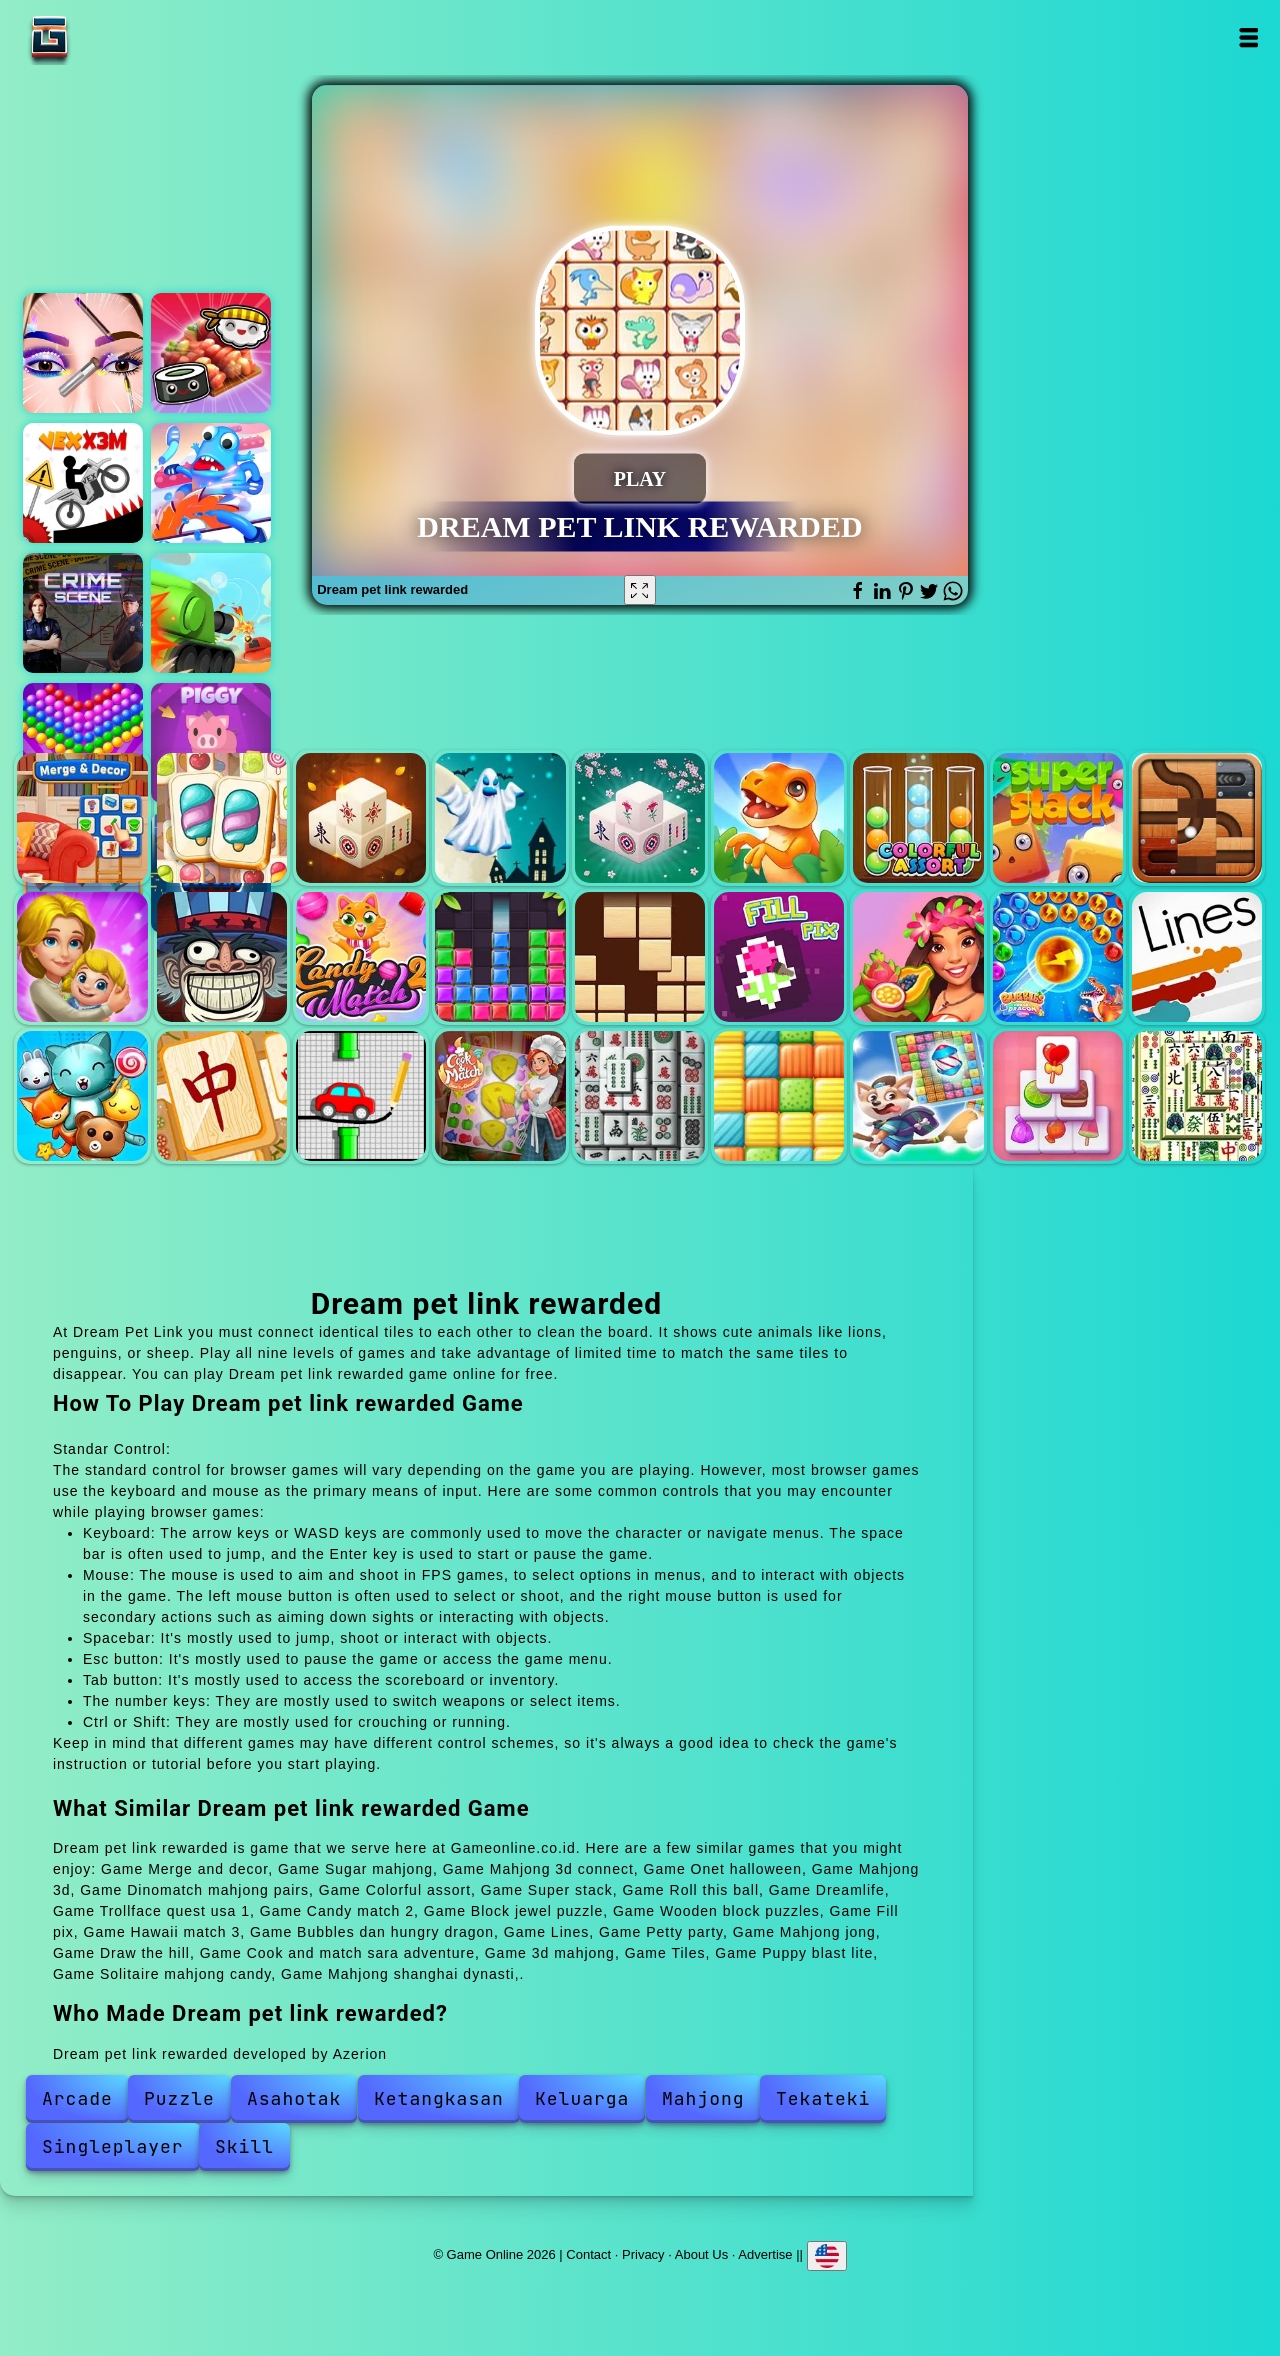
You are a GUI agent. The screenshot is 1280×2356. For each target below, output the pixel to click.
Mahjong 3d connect (361, 818)
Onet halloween (500, 818)
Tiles (779, 1096)
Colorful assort (918, 818)
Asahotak (294, 2098)
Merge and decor (82, 818)
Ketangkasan (439, 2098)
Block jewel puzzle (500, 957)
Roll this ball (1197, 818)
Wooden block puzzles (640, 957)
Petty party (82, 1096)
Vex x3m (83, 483)
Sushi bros (211, 353)
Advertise (765, 2254)
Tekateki (823, 2098)
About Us (701, 2254)
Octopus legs (211, 483)
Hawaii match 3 (918, 957)
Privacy (643, 2254)
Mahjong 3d (640, 818)
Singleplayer (113, 2146)
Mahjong (703, 2098)
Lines (1197, 957)
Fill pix (779, 957)
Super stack (1058, 818)
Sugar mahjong (222, 818)
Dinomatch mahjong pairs (779, 818)
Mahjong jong (222, 1096)
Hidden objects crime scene (83, 613)
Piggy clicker (211, 743)
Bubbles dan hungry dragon (1058, 957)
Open (1247, 37)
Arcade (77, 2098)
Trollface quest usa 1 (222, 957)
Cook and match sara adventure (500, 1096)
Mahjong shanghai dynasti (1197, 1096)
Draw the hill (361, 1096)
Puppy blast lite (918, 1096)
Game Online (112, 37)
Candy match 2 (361, 957)
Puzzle (179, 2098)
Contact (588, 2254)
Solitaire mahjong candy (1058, 1096)
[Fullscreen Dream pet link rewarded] (640, 590)
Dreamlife (82, 957)
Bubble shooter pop (83, 743)
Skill (244, 2146)
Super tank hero (211, 613)
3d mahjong (640, 1096)
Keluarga (582, 2098)
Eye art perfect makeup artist (83, 353)
